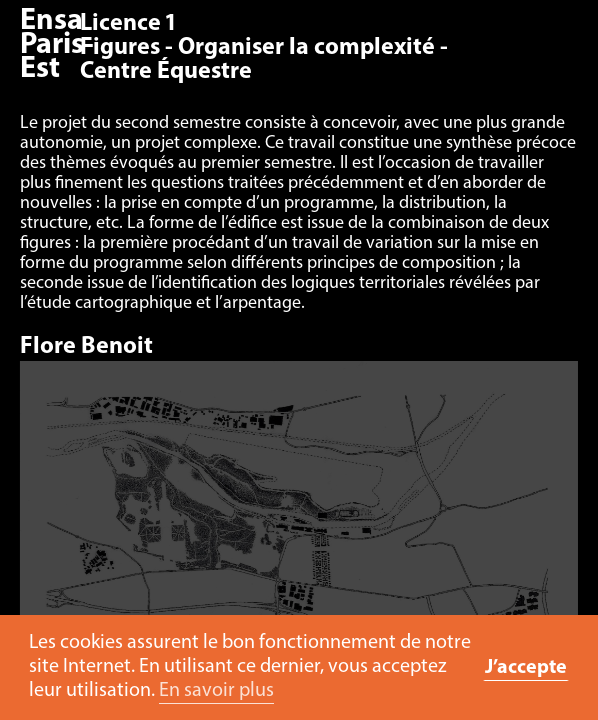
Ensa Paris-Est (57, 45)
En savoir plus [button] (216, 691)
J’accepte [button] (526, 668)
